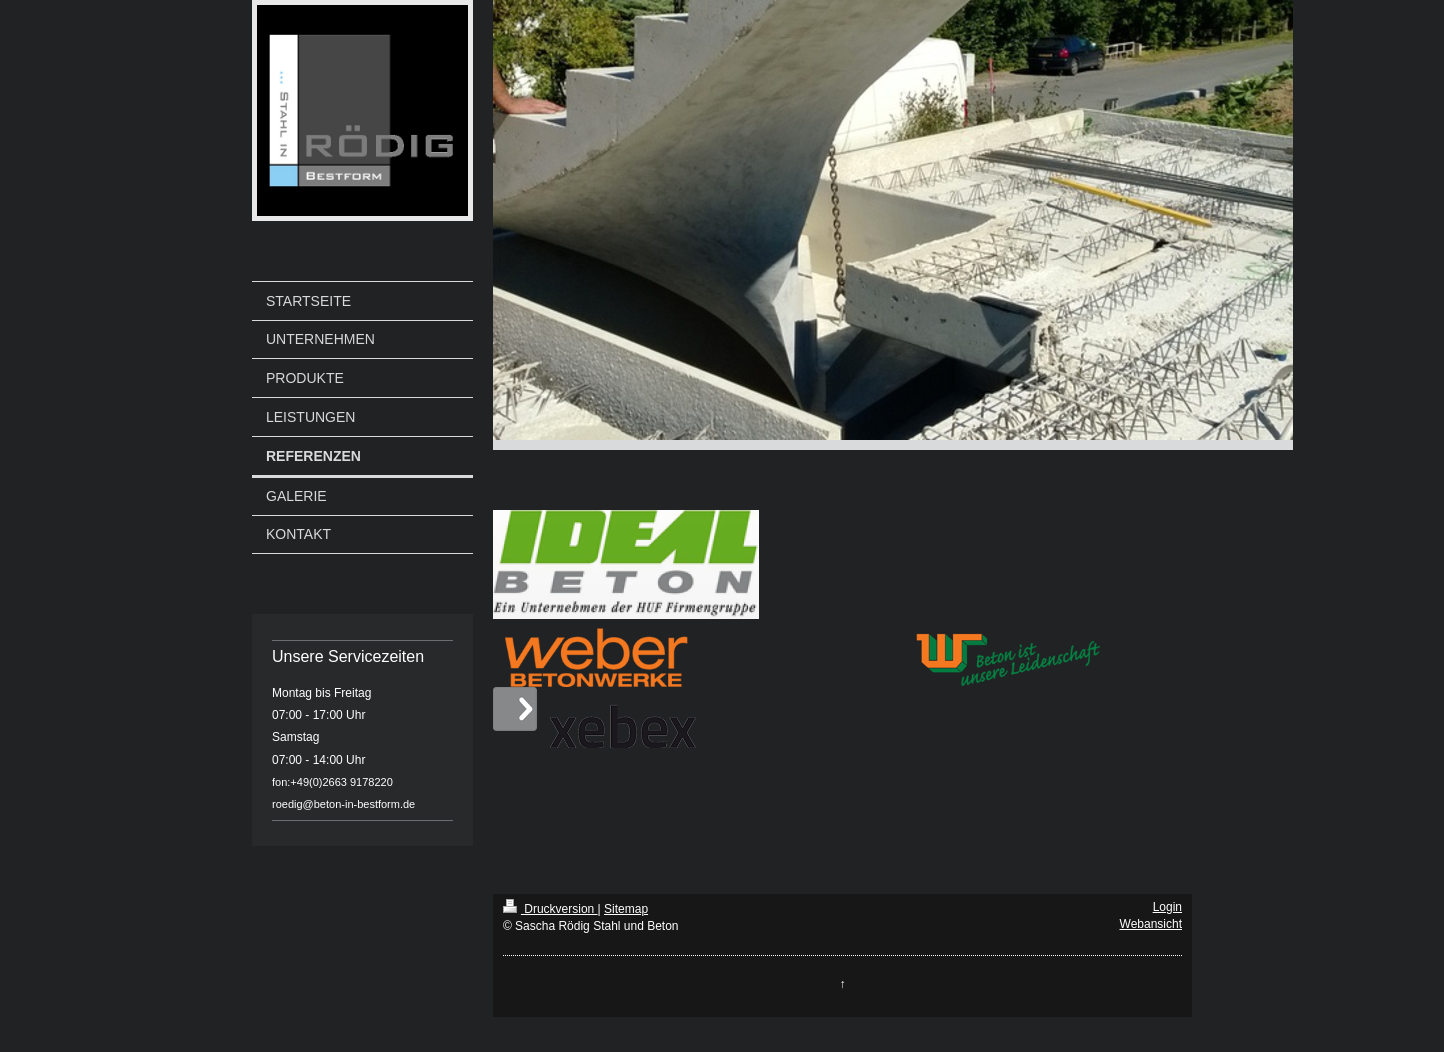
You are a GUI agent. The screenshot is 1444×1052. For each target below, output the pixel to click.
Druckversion (550, 909)
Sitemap (626, 909)
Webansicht (1151, 924)
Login (1167, 907)
